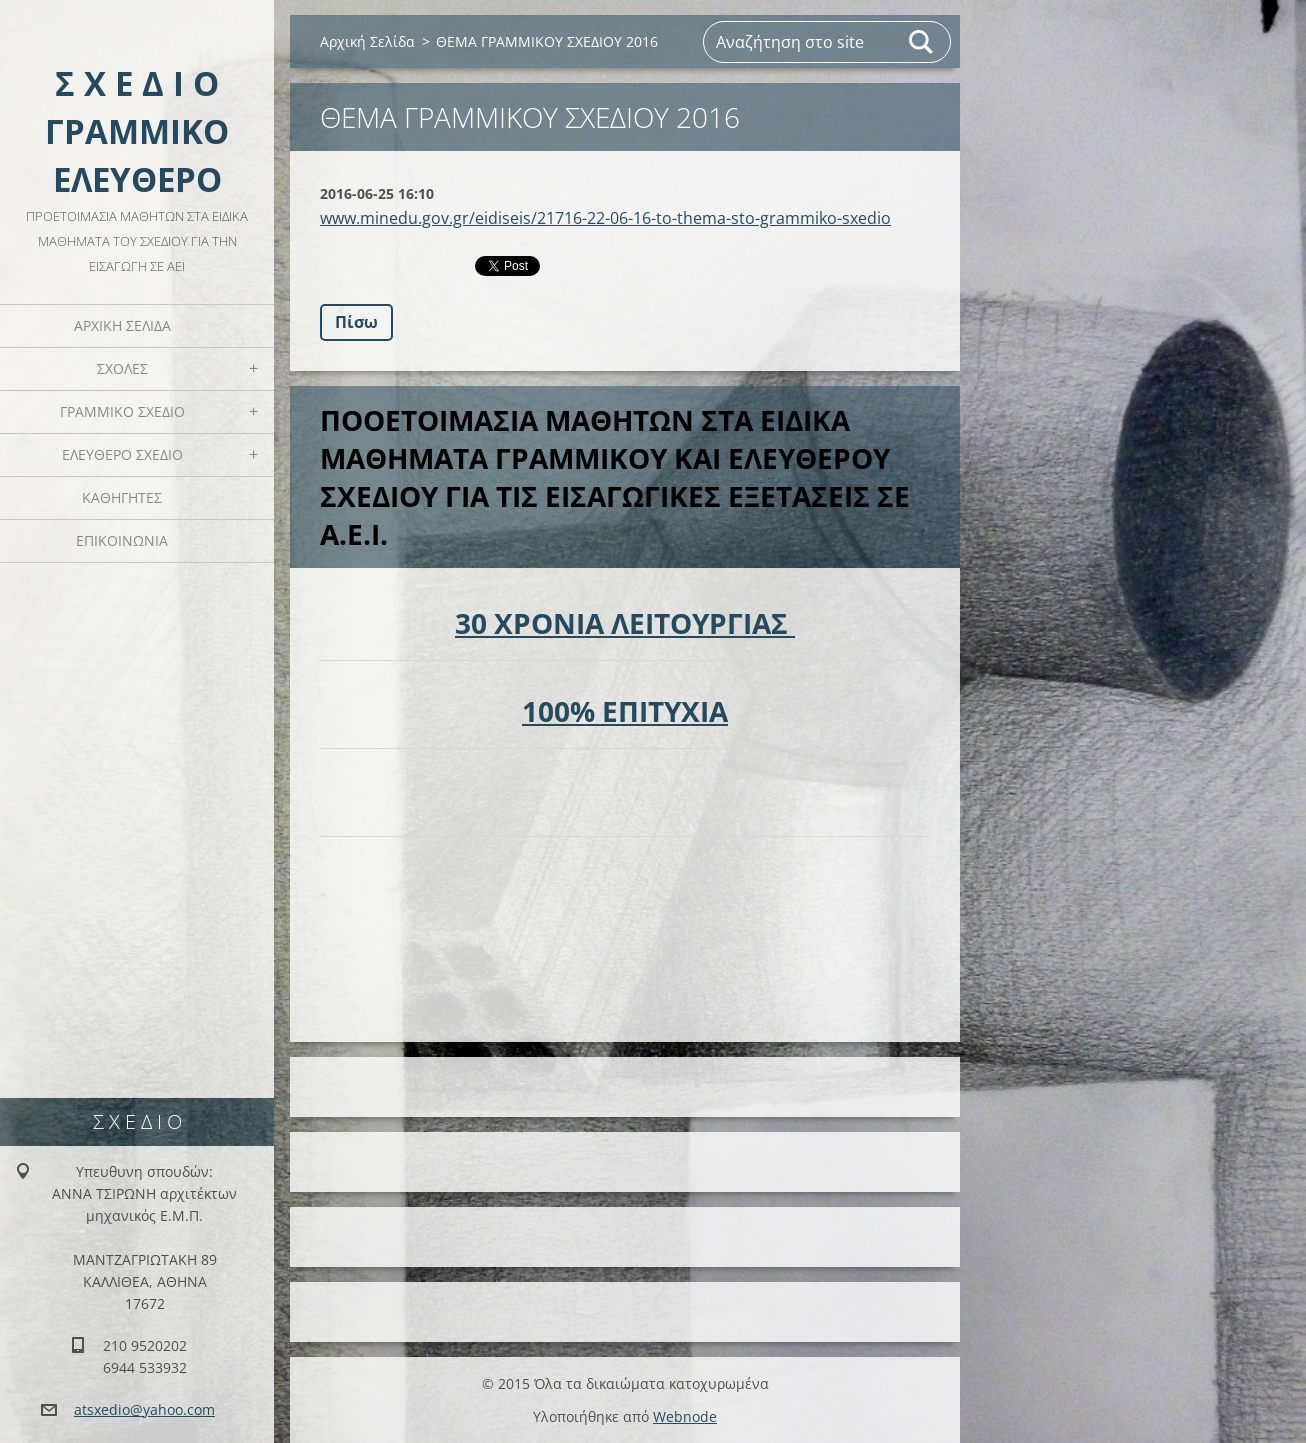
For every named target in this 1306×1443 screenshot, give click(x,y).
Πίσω (356, 322)
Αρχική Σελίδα (122, 325)
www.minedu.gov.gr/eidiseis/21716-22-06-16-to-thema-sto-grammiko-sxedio (605, 218)
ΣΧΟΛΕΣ (122, 368)
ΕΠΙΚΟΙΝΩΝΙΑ (122, 540)
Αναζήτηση (922, 42)
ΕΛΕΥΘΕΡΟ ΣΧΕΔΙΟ (122, 454)
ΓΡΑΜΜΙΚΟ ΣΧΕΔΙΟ (122, 411)
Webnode (685, 1416)
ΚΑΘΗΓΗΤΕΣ (122, 497)
